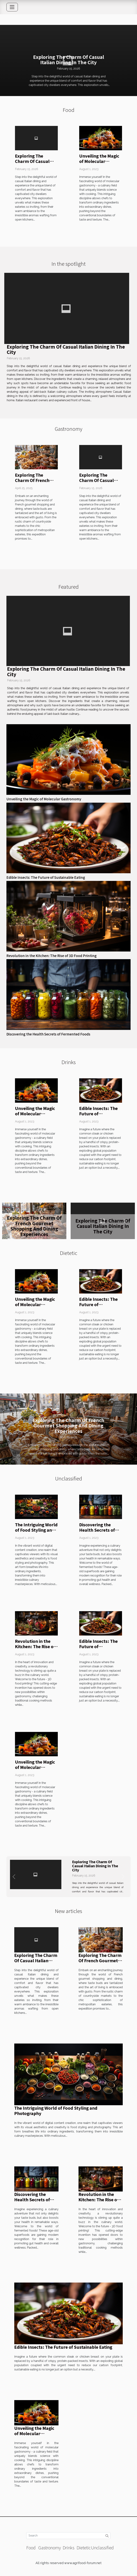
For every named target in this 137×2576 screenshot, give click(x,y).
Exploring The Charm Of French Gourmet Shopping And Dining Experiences (34, 1226)
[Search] (68, 2535)
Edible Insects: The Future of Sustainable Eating (45, 877)
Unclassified (102, 2547)
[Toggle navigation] (12, 7)
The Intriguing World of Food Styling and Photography (36, 1530)
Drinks (68, 2547)
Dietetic (84, 2547)
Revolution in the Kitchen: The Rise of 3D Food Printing (51, 955)
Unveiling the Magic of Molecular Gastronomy (99, 161)
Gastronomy (49, 2547)
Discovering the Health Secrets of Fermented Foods (48, 1034)
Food (30, 2547)
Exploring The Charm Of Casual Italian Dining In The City (68, 59)
